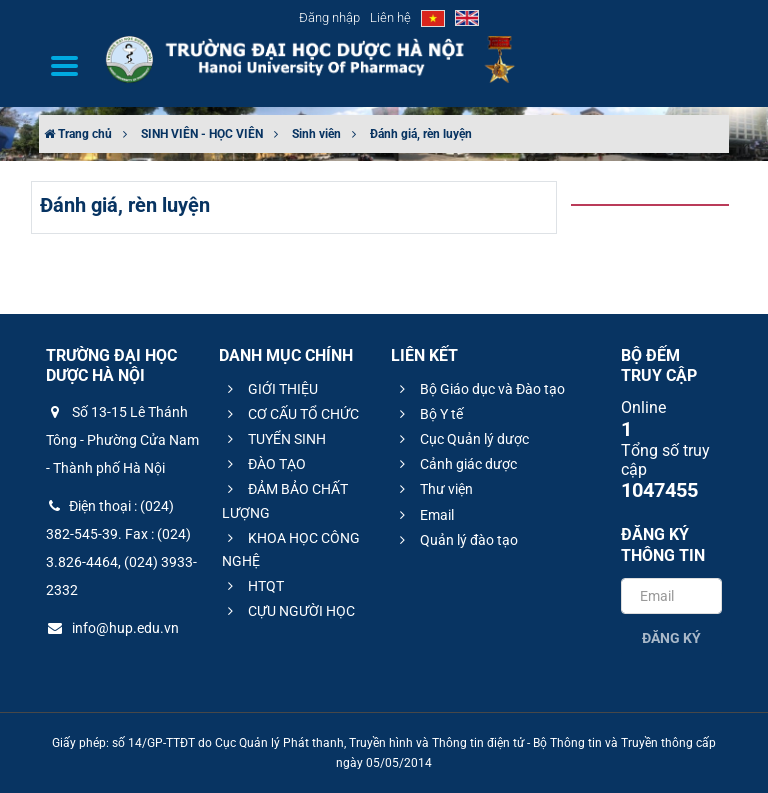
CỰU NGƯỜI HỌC (288, 611)
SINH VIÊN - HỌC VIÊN (202, 134)
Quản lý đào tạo (456, 540)
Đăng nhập (329, 17)
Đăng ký (671, 638)
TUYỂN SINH (274, 439)
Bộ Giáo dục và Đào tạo (479, 389)
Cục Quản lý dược (461, 439)
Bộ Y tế (428, 414)
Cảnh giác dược (455, 464)
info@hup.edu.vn (112, 628)
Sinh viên (316, 134)
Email (424, 515)
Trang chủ (78, 134)
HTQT (253, 586)
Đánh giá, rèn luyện (421, 134)
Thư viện (433, 489)
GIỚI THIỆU (270, 389)
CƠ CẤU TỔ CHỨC (290, 414)
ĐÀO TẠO (264, 464)
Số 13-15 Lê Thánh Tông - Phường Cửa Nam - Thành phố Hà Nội (122, 440)
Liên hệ (390, 17)
